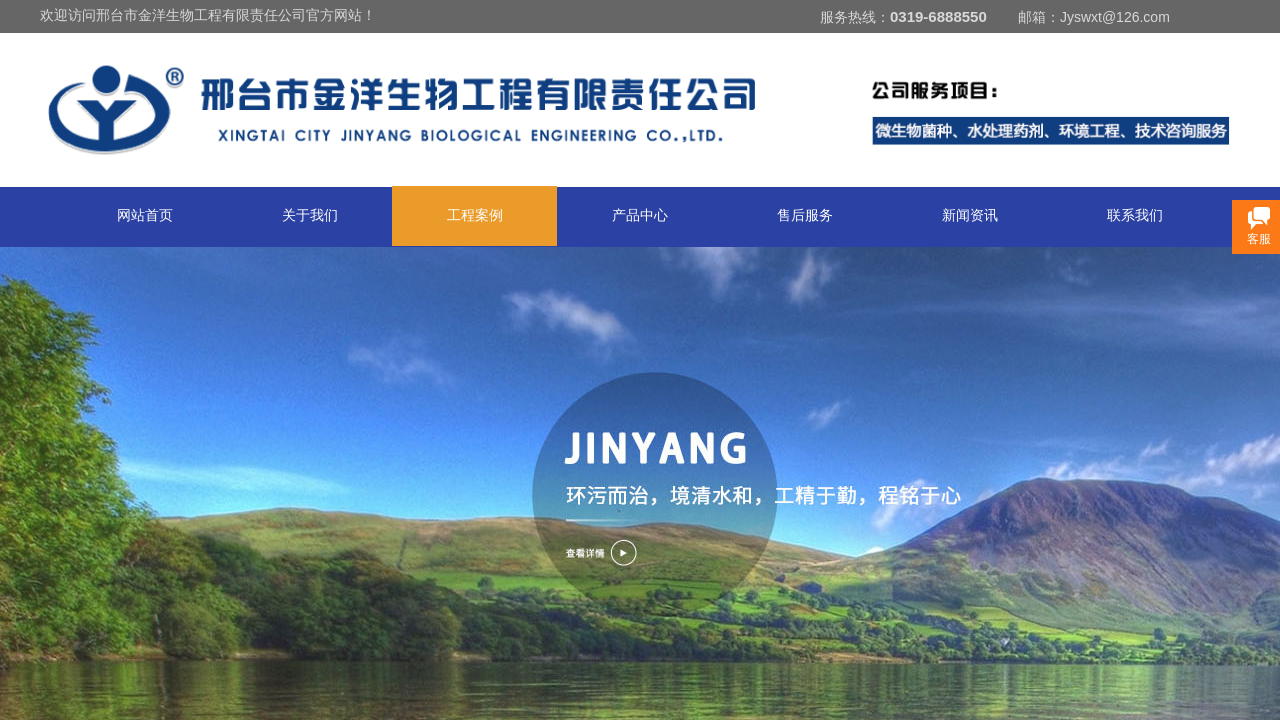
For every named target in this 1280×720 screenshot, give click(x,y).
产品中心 (640, 215)
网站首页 (145, 215)
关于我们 (310, 215)
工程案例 (475, 215)
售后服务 (805, 215)
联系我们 (1135, 215)
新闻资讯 (970, 215)
